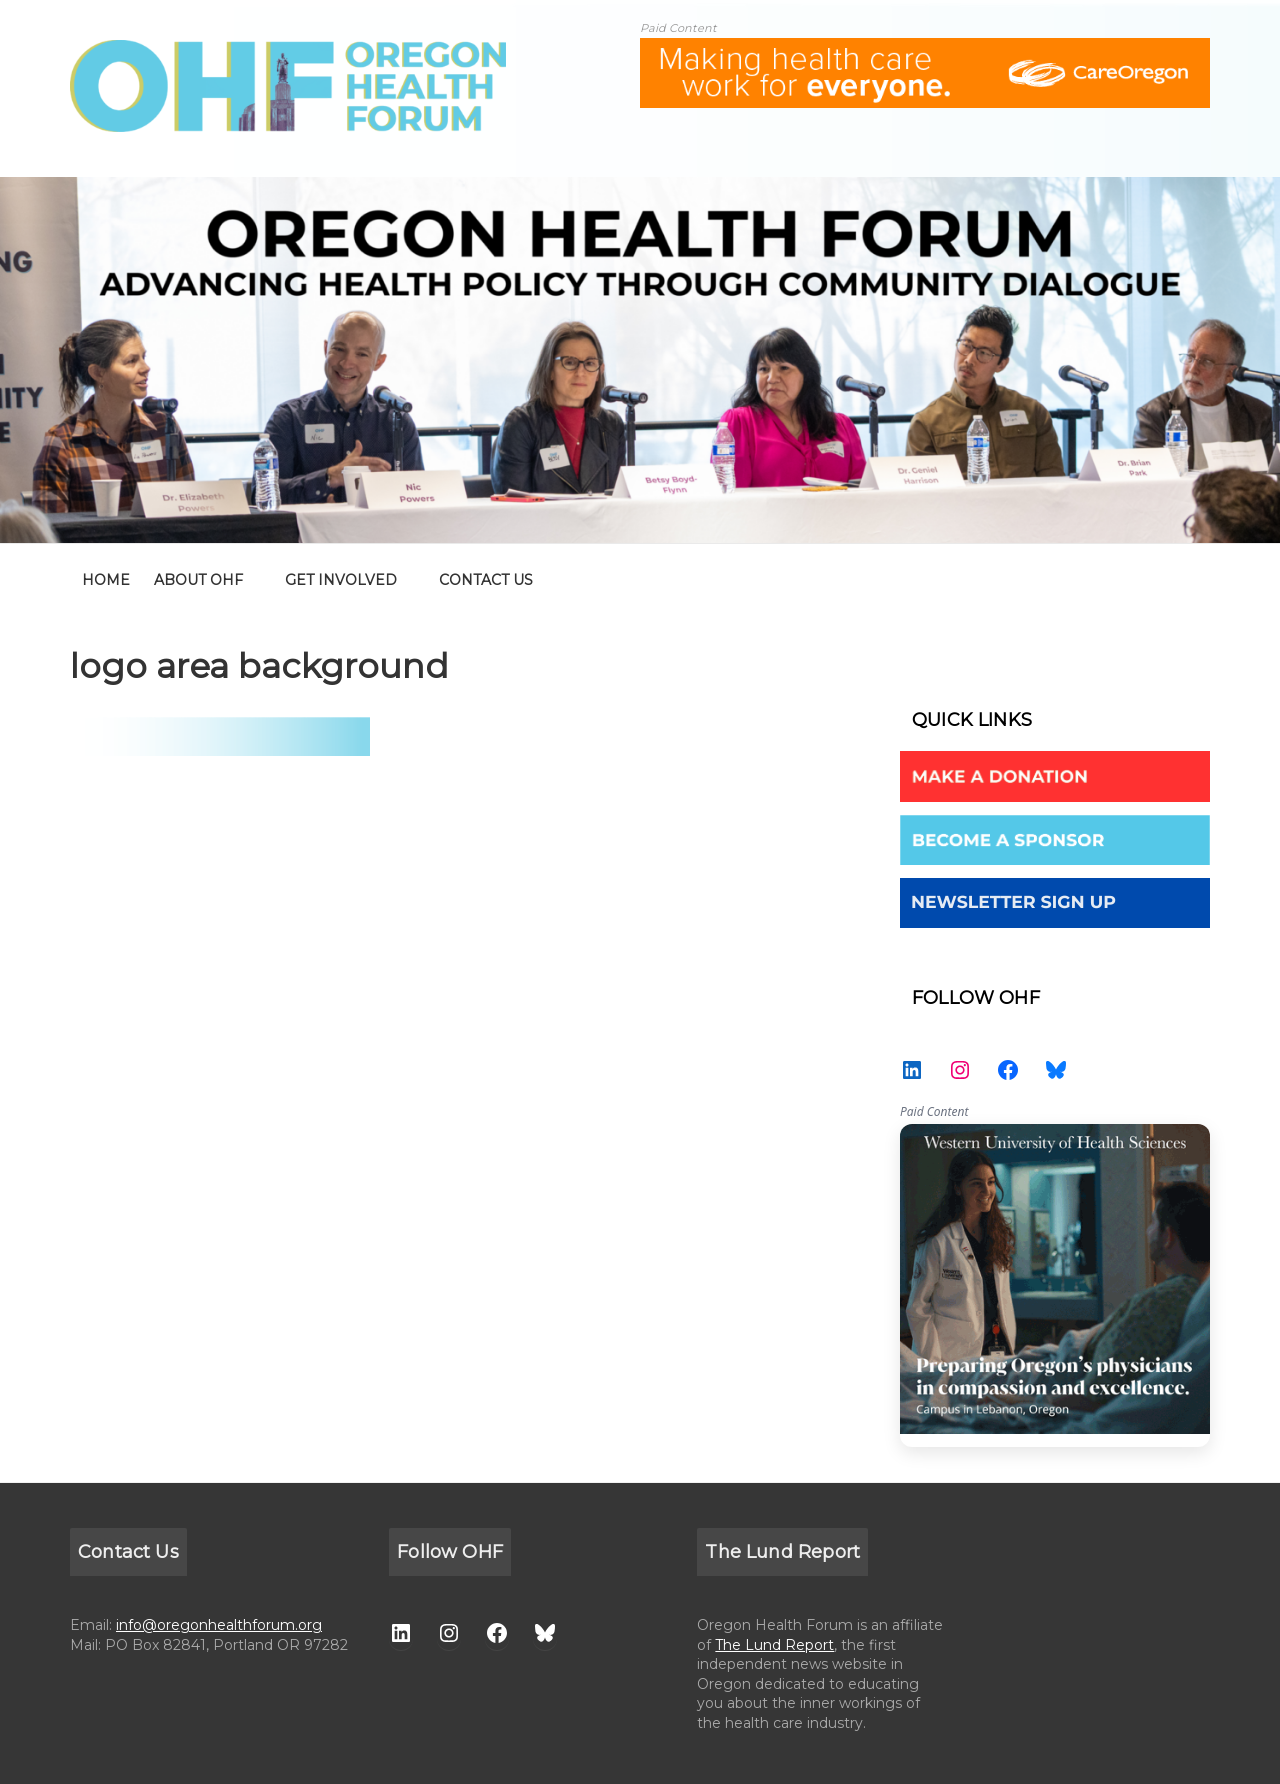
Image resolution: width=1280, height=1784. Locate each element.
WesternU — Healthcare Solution (1055, 1285)
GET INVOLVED (341, 580)
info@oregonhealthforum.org (219, 1625)
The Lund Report (774, 1645)
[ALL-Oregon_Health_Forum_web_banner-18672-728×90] (925, 50)
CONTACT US (486, 580)
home (106, 580)
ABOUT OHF (198, 580)
